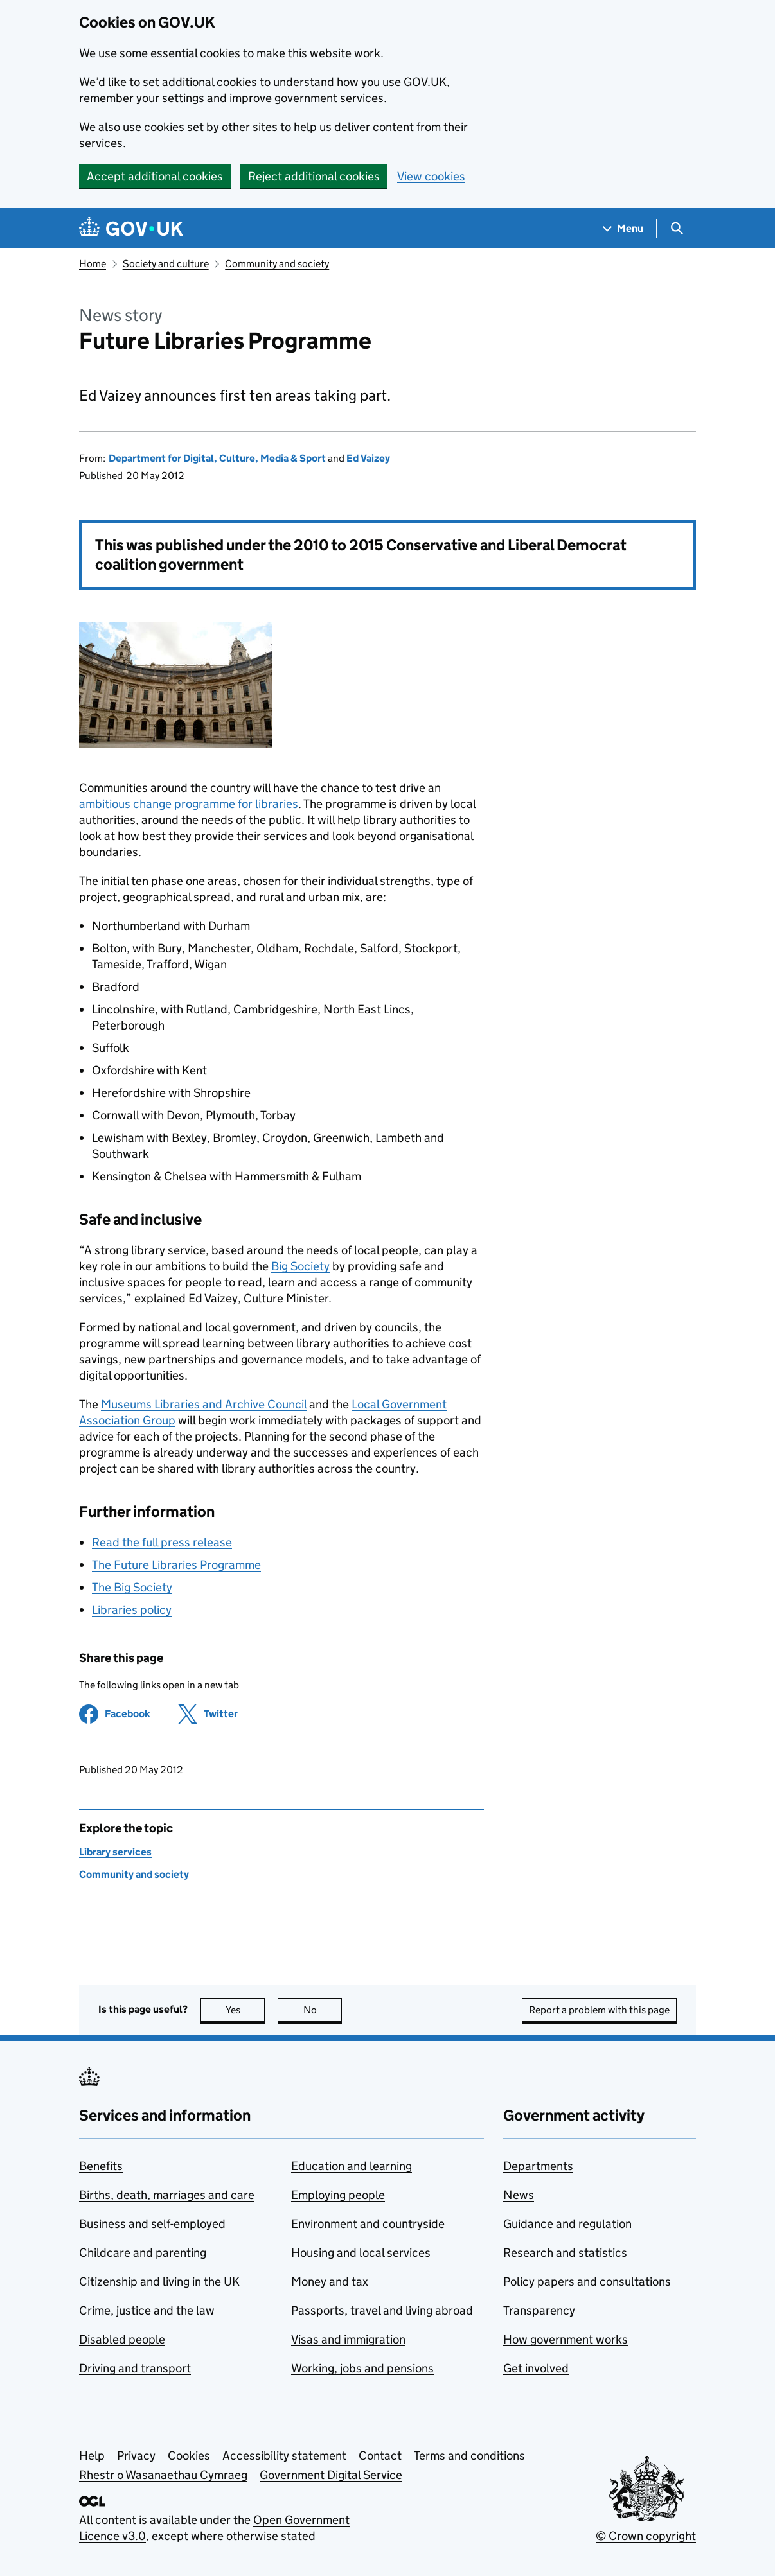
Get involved (536, 2368)
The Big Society (132, 1587)
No (323, 2010)
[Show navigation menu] (623, 228)
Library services (115, 1852)
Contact (380, 2455)
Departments (538, 2166)
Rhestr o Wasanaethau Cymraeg (163, 2474)
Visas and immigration (348, 2339)
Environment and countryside (368, 2223)
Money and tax (329, 2281)
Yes (245, 2010)
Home (92, 264)
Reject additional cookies (314, 176)
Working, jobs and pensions (362, 2368)
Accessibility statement (284, 2455)
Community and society (277, 264)
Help (92, 2455)
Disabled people (122, 2339)
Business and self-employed (152, 2223)
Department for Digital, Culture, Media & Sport (217, 458)
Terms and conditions (469, 2455)
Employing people (338, 2194)
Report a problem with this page (599, 2010)
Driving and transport (135, 2368)
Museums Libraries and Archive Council (204, 1404)
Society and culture (166, 264)
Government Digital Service (331, 2474)
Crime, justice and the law (147, 2310)
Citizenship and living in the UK (159, 2281)
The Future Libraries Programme (176, 1564)
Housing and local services (361, 2252)
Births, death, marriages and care (166, 2194)
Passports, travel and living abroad (382, 2310)
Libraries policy (132, 1609)
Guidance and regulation (567, 2223)
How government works (565, 2339)
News (518, 2194)
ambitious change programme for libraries (188, 803)
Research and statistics (565, 2252)
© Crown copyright (646, 2535)
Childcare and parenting (142, 2252)
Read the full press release (162, 1542)
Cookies (189, 2455)
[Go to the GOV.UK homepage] (131, 228)
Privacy (136, 2455)
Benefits (101, 2166)
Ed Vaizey (368, 458)
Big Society (300, 1266)
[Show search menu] (676, 228)
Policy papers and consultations (587, 2281)
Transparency (539, 2310)
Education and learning (351, 2166)
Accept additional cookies (155, 176)
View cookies (431, 176)
